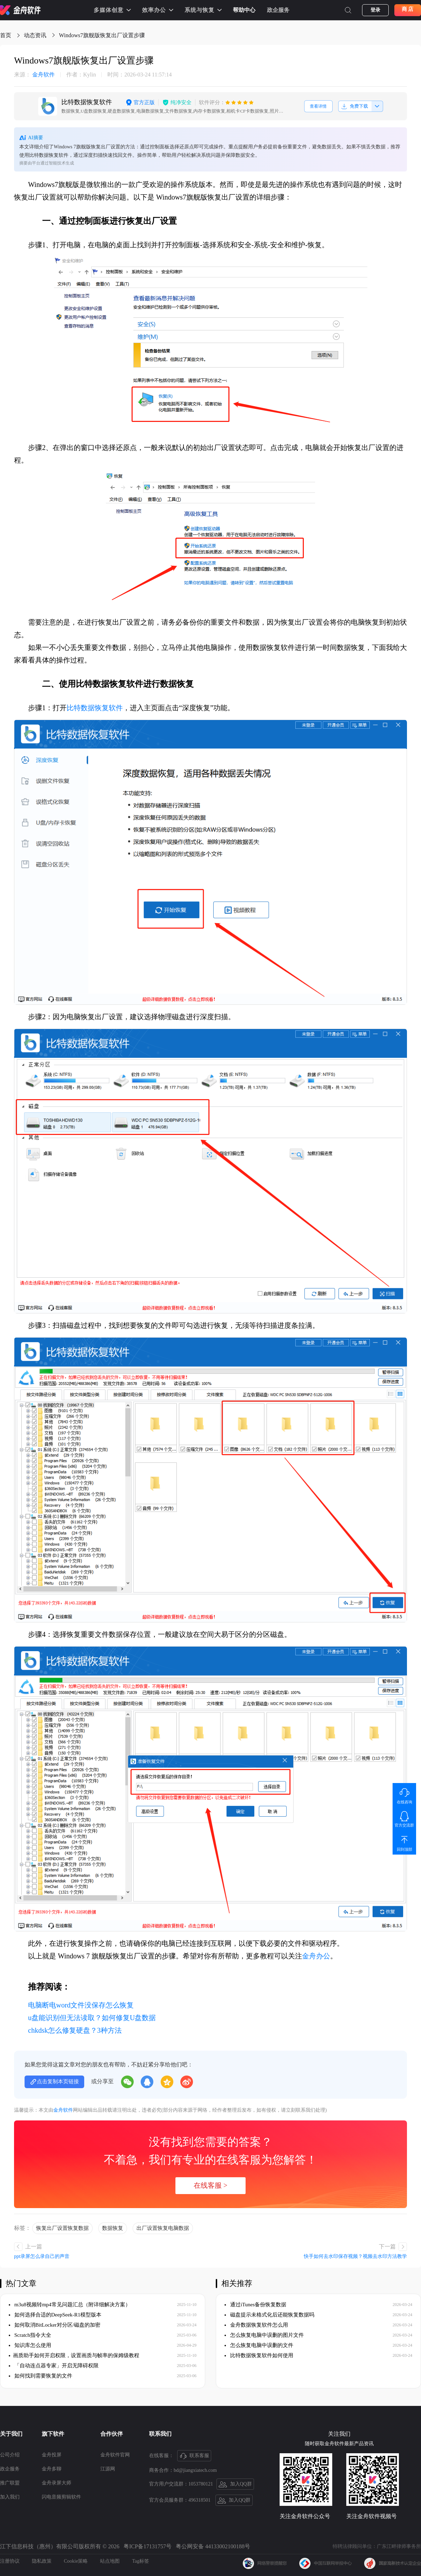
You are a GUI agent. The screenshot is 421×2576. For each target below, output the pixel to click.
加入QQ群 (235, 2484)
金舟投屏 (51, 2454)
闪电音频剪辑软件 (61, 2497)
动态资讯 (35, 35)
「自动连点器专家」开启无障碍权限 (54, 2365)
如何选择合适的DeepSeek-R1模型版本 (55, 2315)
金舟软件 (34, 75)
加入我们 (10, 2497)
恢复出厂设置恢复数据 (62, 2228)
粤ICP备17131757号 (147, 2546)
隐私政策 (42, 2561)
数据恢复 (112, 2228)
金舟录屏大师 (56, 2483)
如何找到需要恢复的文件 (40, 2376)
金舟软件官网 (115, 2454)
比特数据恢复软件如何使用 (259, 2355)
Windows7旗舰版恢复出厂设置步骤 (102, 35)
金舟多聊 (51, 2468)
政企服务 (278, 10)
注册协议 (10, 2561)
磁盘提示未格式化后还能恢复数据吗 (269, 2315)
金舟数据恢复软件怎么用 (256, 2325)
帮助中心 (244, 10)
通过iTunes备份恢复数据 (255, 2304)
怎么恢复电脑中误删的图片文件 (264, 2335)
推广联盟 (10, 2483)
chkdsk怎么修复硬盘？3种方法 (75, 2030)
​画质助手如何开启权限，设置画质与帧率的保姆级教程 (74, 2355)
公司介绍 (10, 2454)
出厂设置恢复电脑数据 (162, 2228)
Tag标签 (140, 2561)
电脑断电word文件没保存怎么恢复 (81, 2005)
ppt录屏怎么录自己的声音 (41, 2256)
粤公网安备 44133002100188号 (213, 2546)
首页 (5, 35)
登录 (375, 10)
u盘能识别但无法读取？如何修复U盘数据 (92, 2018)
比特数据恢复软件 (95, 708)
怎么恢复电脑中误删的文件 (259, 2345)
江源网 (107, 2468)
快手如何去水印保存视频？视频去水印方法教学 (355, 2256)
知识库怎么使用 (30, 2345)
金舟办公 (316, 1956)
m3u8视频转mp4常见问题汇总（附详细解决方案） (70, 2304)
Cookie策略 (76, 2561)
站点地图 (110, 2561)
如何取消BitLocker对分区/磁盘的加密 (54, 2325)
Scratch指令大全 (30, 2335)
